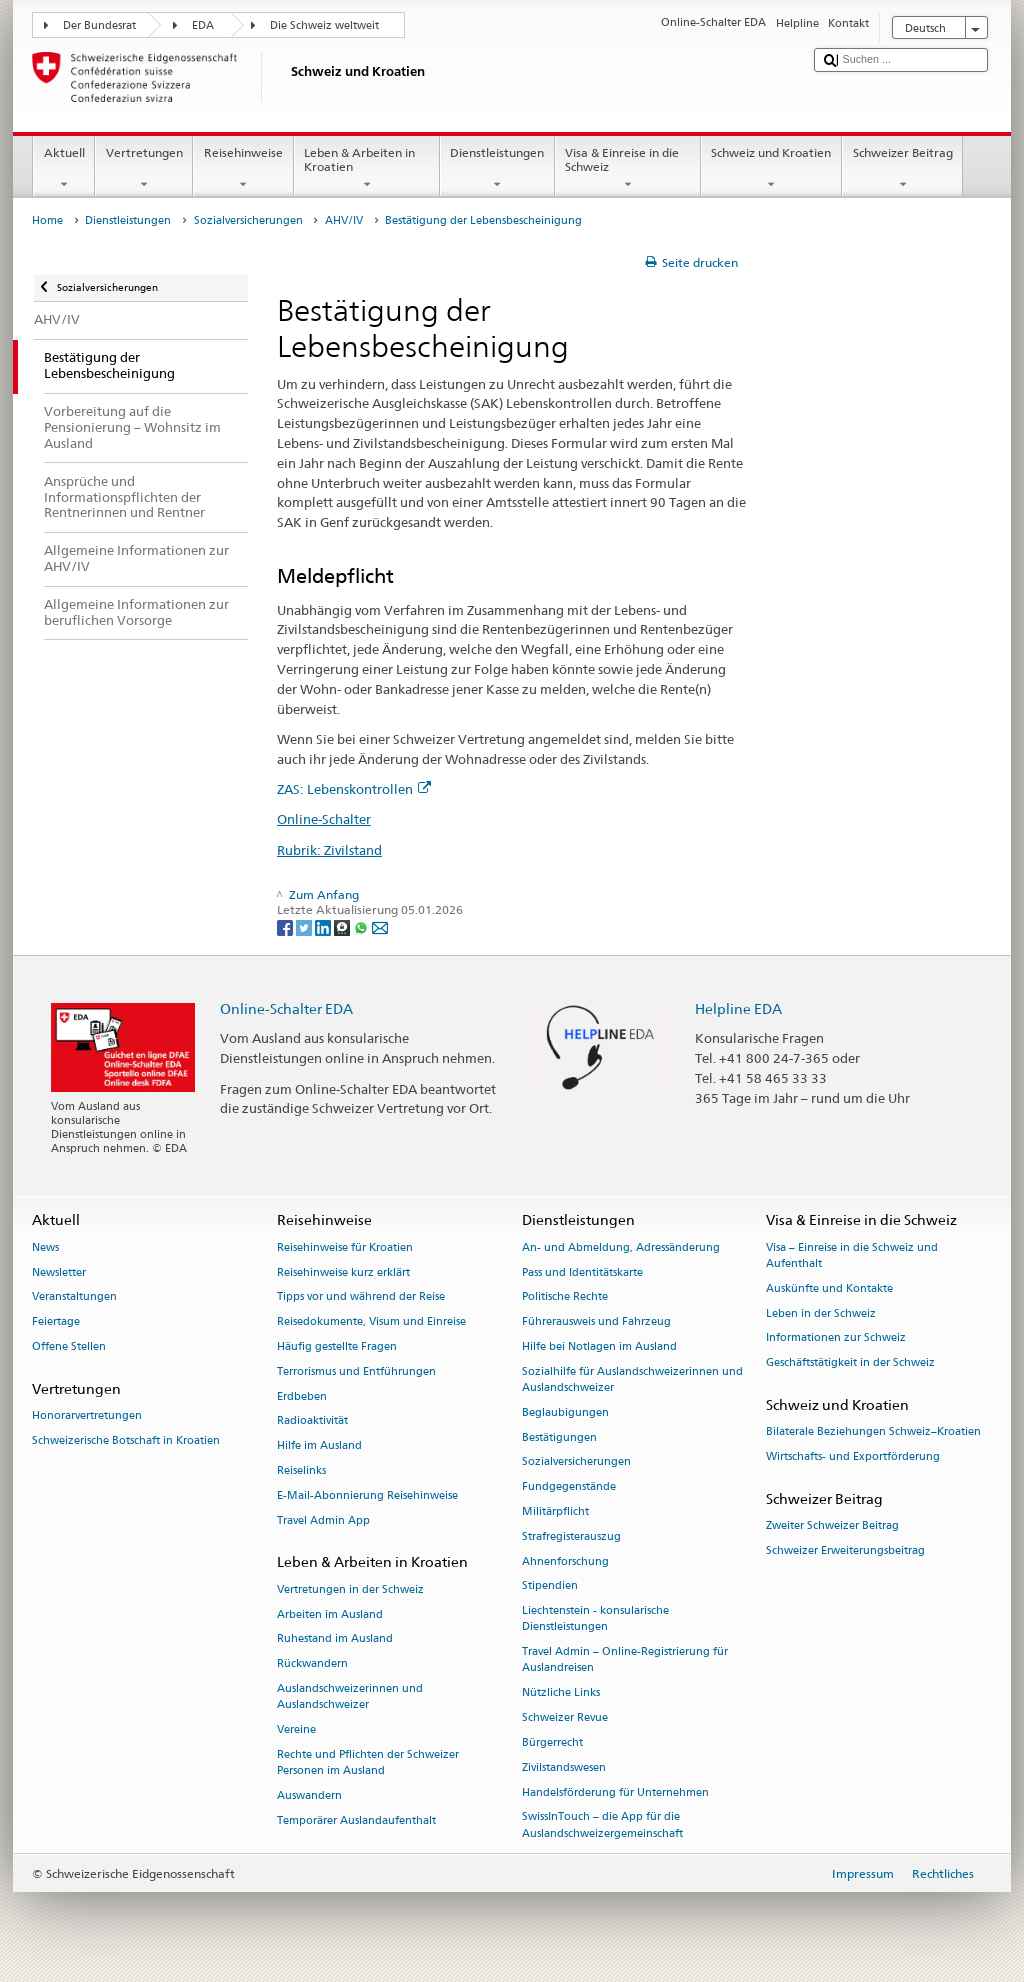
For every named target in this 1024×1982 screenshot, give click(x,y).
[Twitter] (305, 926)
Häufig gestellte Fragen (337, 1346)
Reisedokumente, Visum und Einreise (371, 1322)
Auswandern (309, 1795)
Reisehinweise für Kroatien (345, 1247)
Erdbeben (302, 1396)
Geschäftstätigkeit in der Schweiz (850, 1363)
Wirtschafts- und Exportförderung (853, 1456)
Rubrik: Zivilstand (329, 850)
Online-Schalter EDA (286, 1008)
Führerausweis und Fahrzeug (596, 1322)
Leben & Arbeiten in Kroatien (367, 169)
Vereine (296, 1729)
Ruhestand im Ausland (335, 1639)
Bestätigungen (559, 1437)
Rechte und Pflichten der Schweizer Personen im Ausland (368, 1762)
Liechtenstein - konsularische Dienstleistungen (595, 1619)
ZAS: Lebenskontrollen (354, 789)
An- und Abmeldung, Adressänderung (621, 1247)
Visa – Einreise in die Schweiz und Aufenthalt (852, 1255)
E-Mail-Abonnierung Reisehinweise (367, 1495)
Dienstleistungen (497, 169)
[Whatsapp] (362, 926)
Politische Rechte (565, 1297)
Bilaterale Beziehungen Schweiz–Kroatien (873, 1432)
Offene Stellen (69, 1346)
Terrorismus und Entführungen (356, 1371)
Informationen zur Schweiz (836, 1338)
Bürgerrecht (552, 1742)
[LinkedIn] (324, 926)
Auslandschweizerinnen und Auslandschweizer (350, 1696)
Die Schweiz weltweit (324, 25)
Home (47, 220)
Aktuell (64, 169)
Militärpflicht (555, 1511)
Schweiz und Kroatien (771, 169)
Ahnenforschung (565, 1561)
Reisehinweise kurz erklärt (343, 1272)
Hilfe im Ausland (319, 1446)
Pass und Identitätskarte (582, 1272)
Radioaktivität (312, 1421)
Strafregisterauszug (571, 1536)
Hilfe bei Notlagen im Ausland (599, 1346)
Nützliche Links (561, 1693)
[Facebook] (286, 926)
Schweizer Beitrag (902, 169)
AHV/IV (344, 220)
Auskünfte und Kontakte (829, 1288)
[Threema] (343, 926)
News (45, 1247)
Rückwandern (312, 1664)
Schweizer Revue (565, 1718)
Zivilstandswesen (564, 1767)
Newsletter (59, 1272)
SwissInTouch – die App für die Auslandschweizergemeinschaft (602, 1825)
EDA (203, 25)
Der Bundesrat (99, 25)
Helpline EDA (738, 1008)
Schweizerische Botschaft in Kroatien (126, 1440)
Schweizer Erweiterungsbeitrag (845, 1550)
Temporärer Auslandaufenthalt (356, 1820)
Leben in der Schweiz (821, 1313)
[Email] (380, 926)
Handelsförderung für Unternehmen (615, 1792)
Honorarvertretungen (87, 1415)
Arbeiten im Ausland (330, 1614)
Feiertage (56, 1322)
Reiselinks (301, 1470)
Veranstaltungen (74, 1297)
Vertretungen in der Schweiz (350, 1589)
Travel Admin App (323, 1520)
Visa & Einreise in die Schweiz (628, 169)
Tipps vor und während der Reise (361, 1297)
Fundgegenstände (569, 1487)
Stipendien (550, 1586)
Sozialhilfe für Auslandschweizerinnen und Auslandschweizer (632, 1379)
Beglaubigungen (565, 1412)
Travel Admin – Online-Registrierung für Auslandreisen (625, 1660)
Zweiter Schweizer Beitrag (832, 1525)
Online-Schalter (324, 819)
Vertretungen (144, 169)
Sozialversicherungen (248, 220)
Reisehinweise (243, 169)
